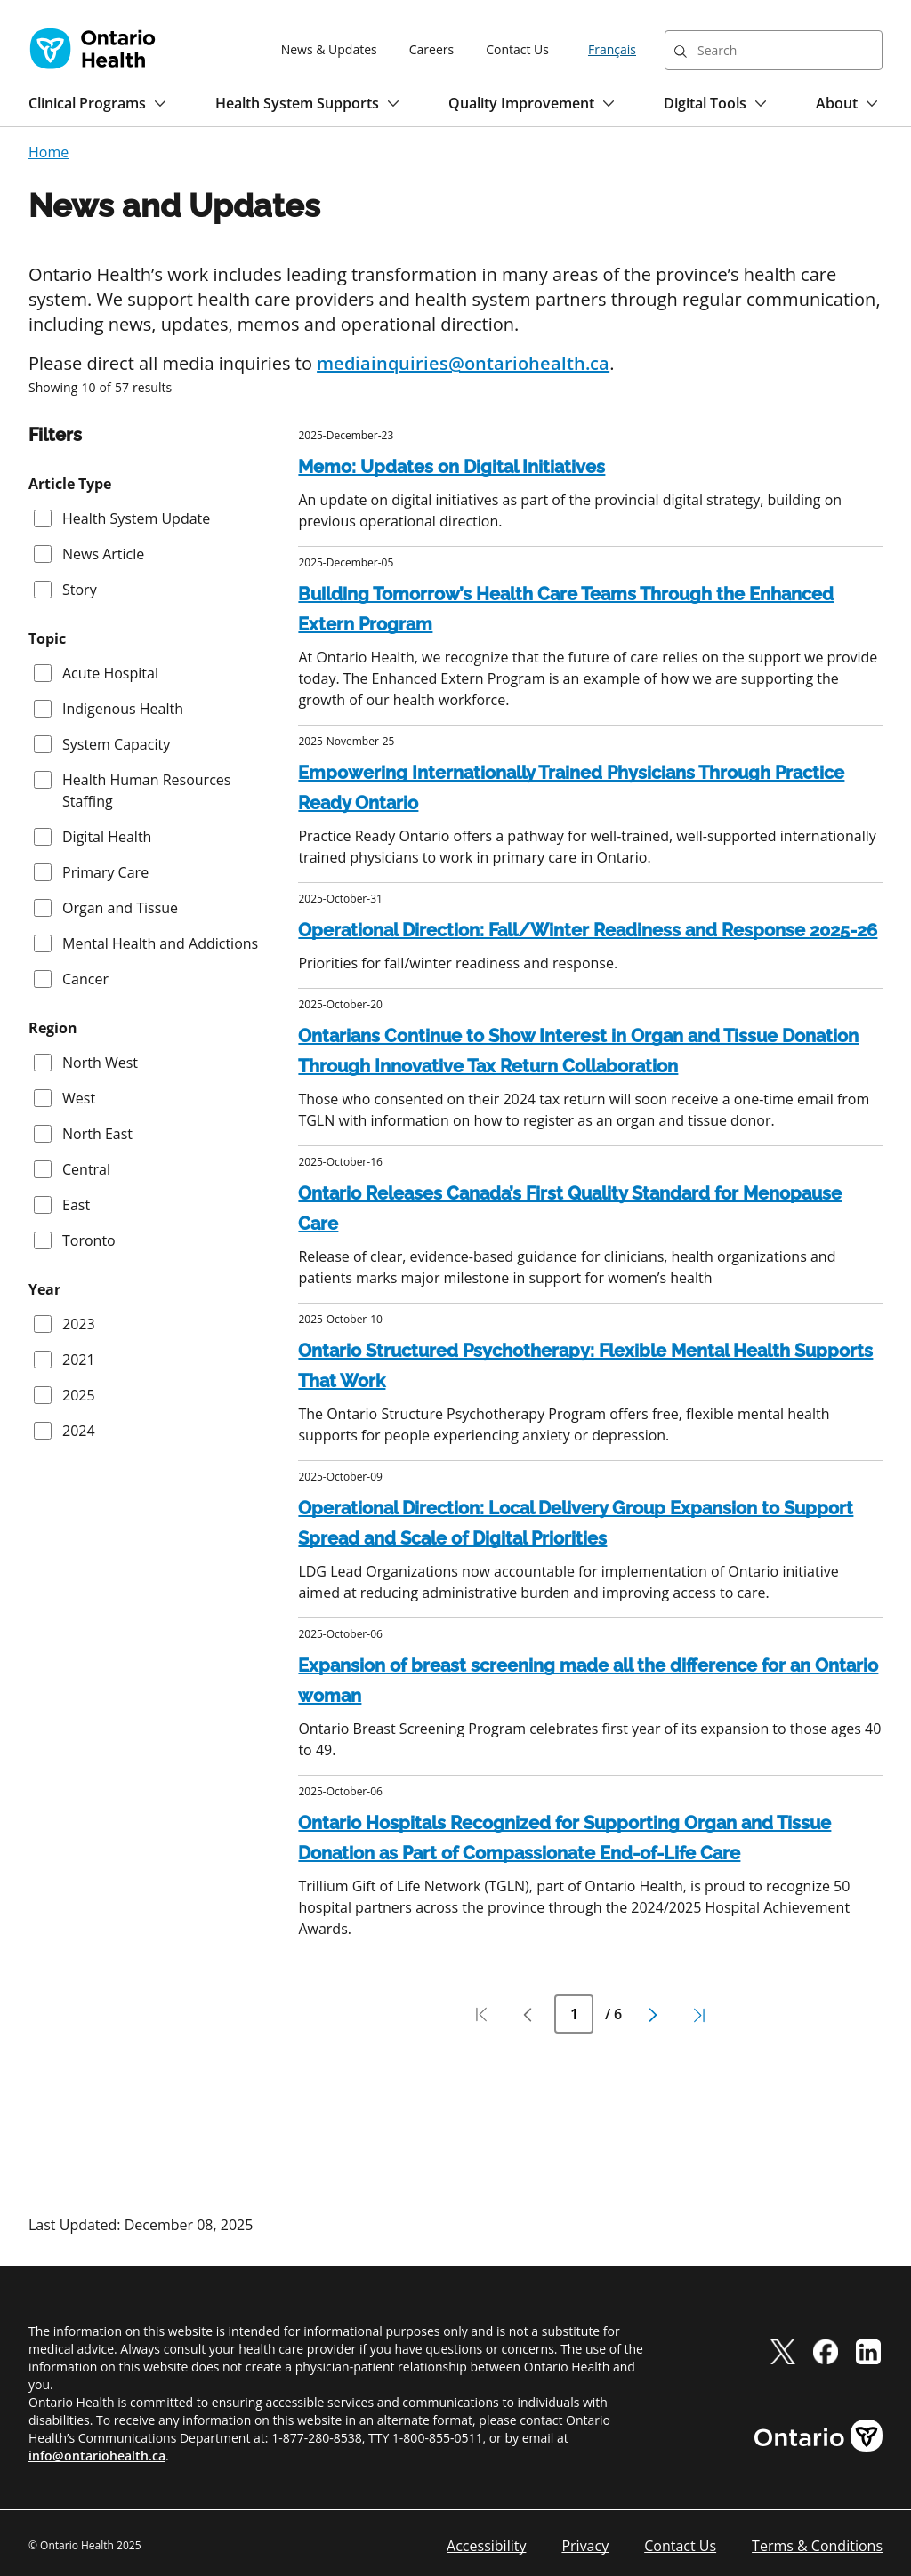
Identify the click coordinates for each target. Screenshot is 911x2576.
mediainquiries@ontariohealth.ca (463, 363)
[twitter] (783, 2351)
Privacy (585, 2546)
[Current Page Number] (573, 2014)
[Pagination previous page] (527, 2014)
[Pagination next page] (653, 2014)
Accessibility (486, 2546)
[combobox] (774, 50)
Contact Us (517, 49)
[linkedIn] (868, 2351)
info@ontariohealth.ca (96, 2455)
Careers (431, 49)
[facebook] (825, 2351)
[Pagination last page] (699, 2014)
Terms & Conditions (817, 2546)
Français (612, 49)
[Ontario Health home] (92, 48)
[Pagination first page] (481, 2014)
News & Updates (329, 49)
